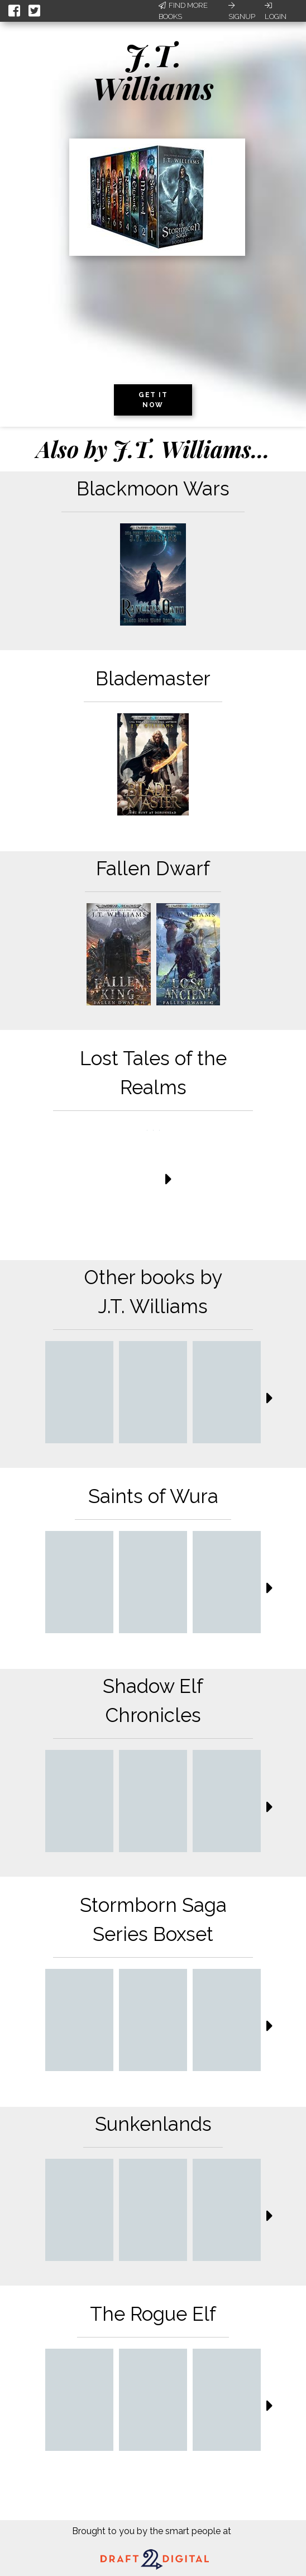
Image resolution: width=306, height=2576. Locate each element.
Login (275, 11)
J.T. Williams (153, 71)
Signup (241, 11)
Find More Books (183, 11)
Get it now (153, 400)
